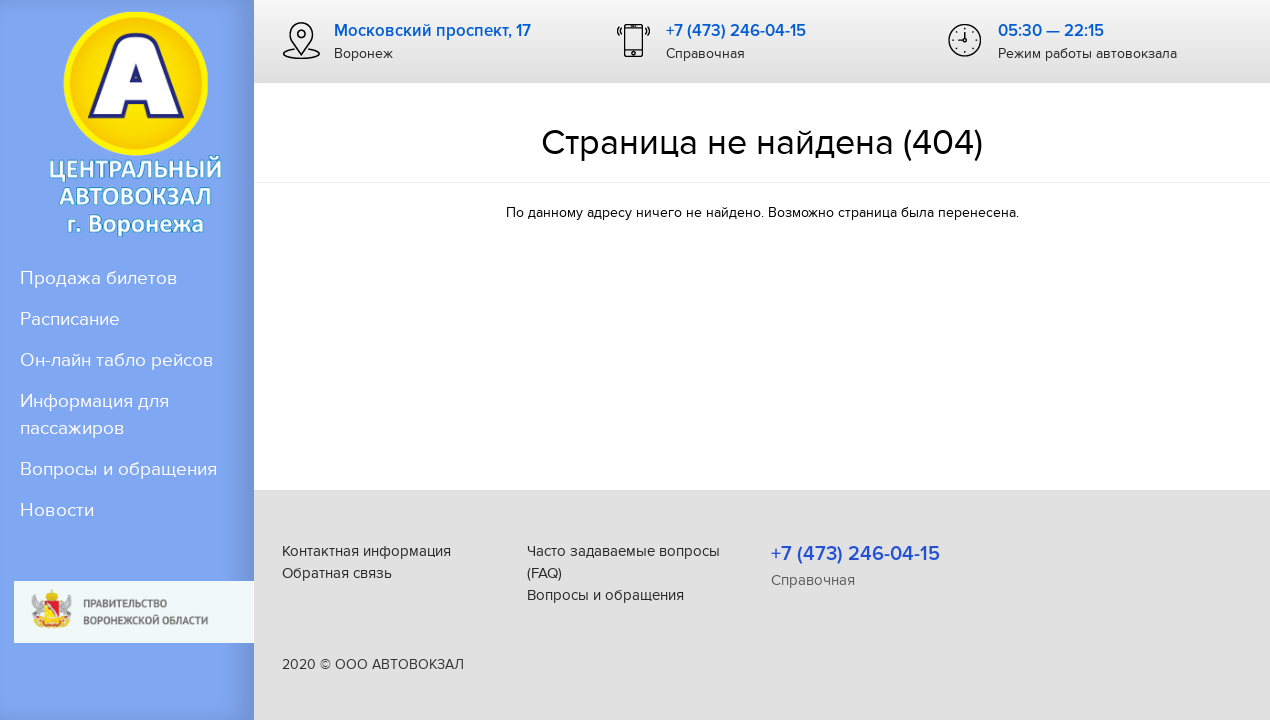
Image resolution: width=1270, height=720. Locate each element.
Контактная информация (366, 551)
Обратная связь (337, 573)
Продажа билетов (99, 278)
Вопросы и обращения (118, 469)
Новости (57, 510)
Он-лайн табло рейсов (117, 360)
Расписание (70, 319)
